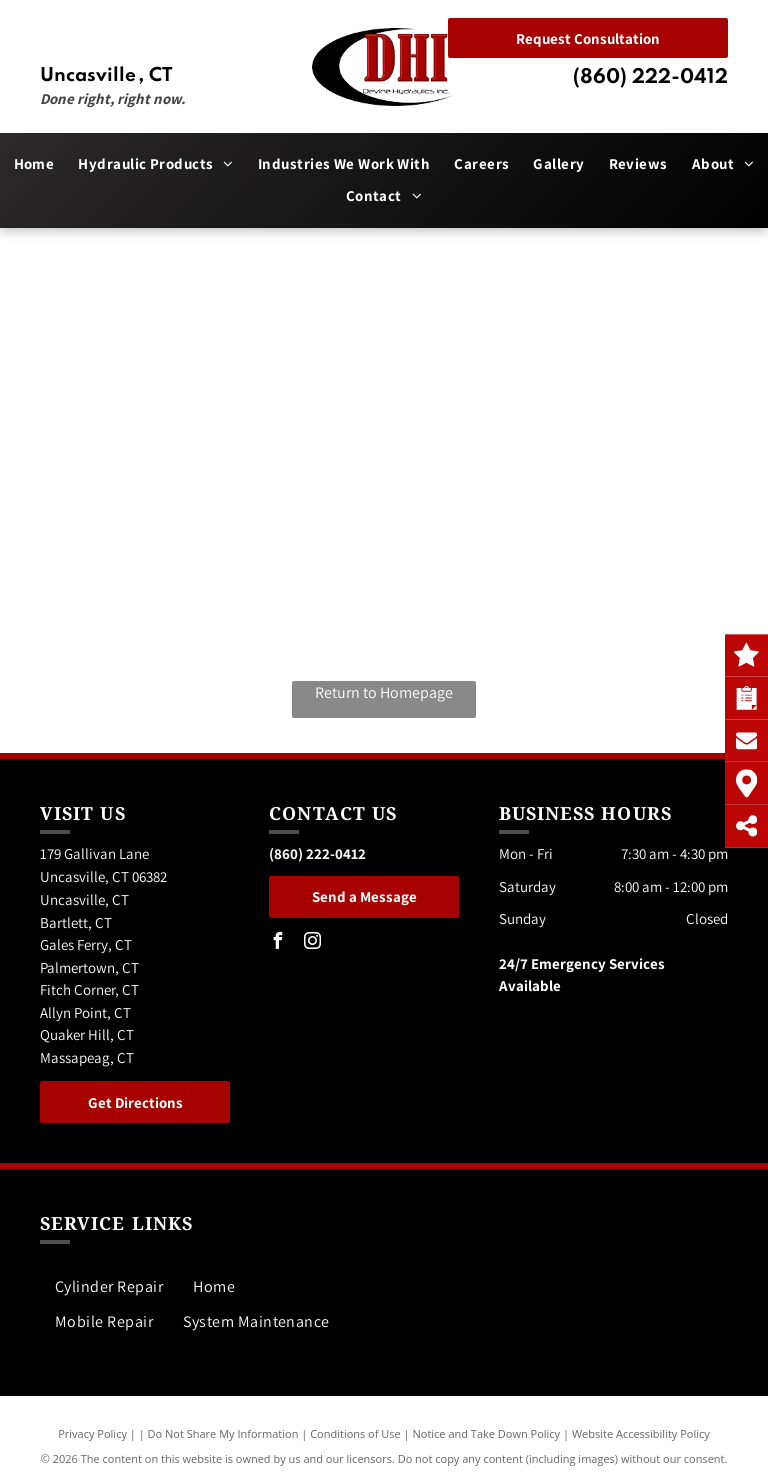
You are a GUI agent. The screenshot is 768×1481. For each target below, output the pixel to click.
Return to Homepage (384, 692)
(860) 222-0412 (650, 78)
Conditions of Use (355, 1433)
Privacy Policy (92, 1433)
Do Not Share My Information (223, 1433)
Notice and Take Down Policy (487, 1433)
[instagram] (312, 943)
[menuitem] (34, 164)
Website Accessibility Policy (641, 1433)
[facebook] (277, 943)
